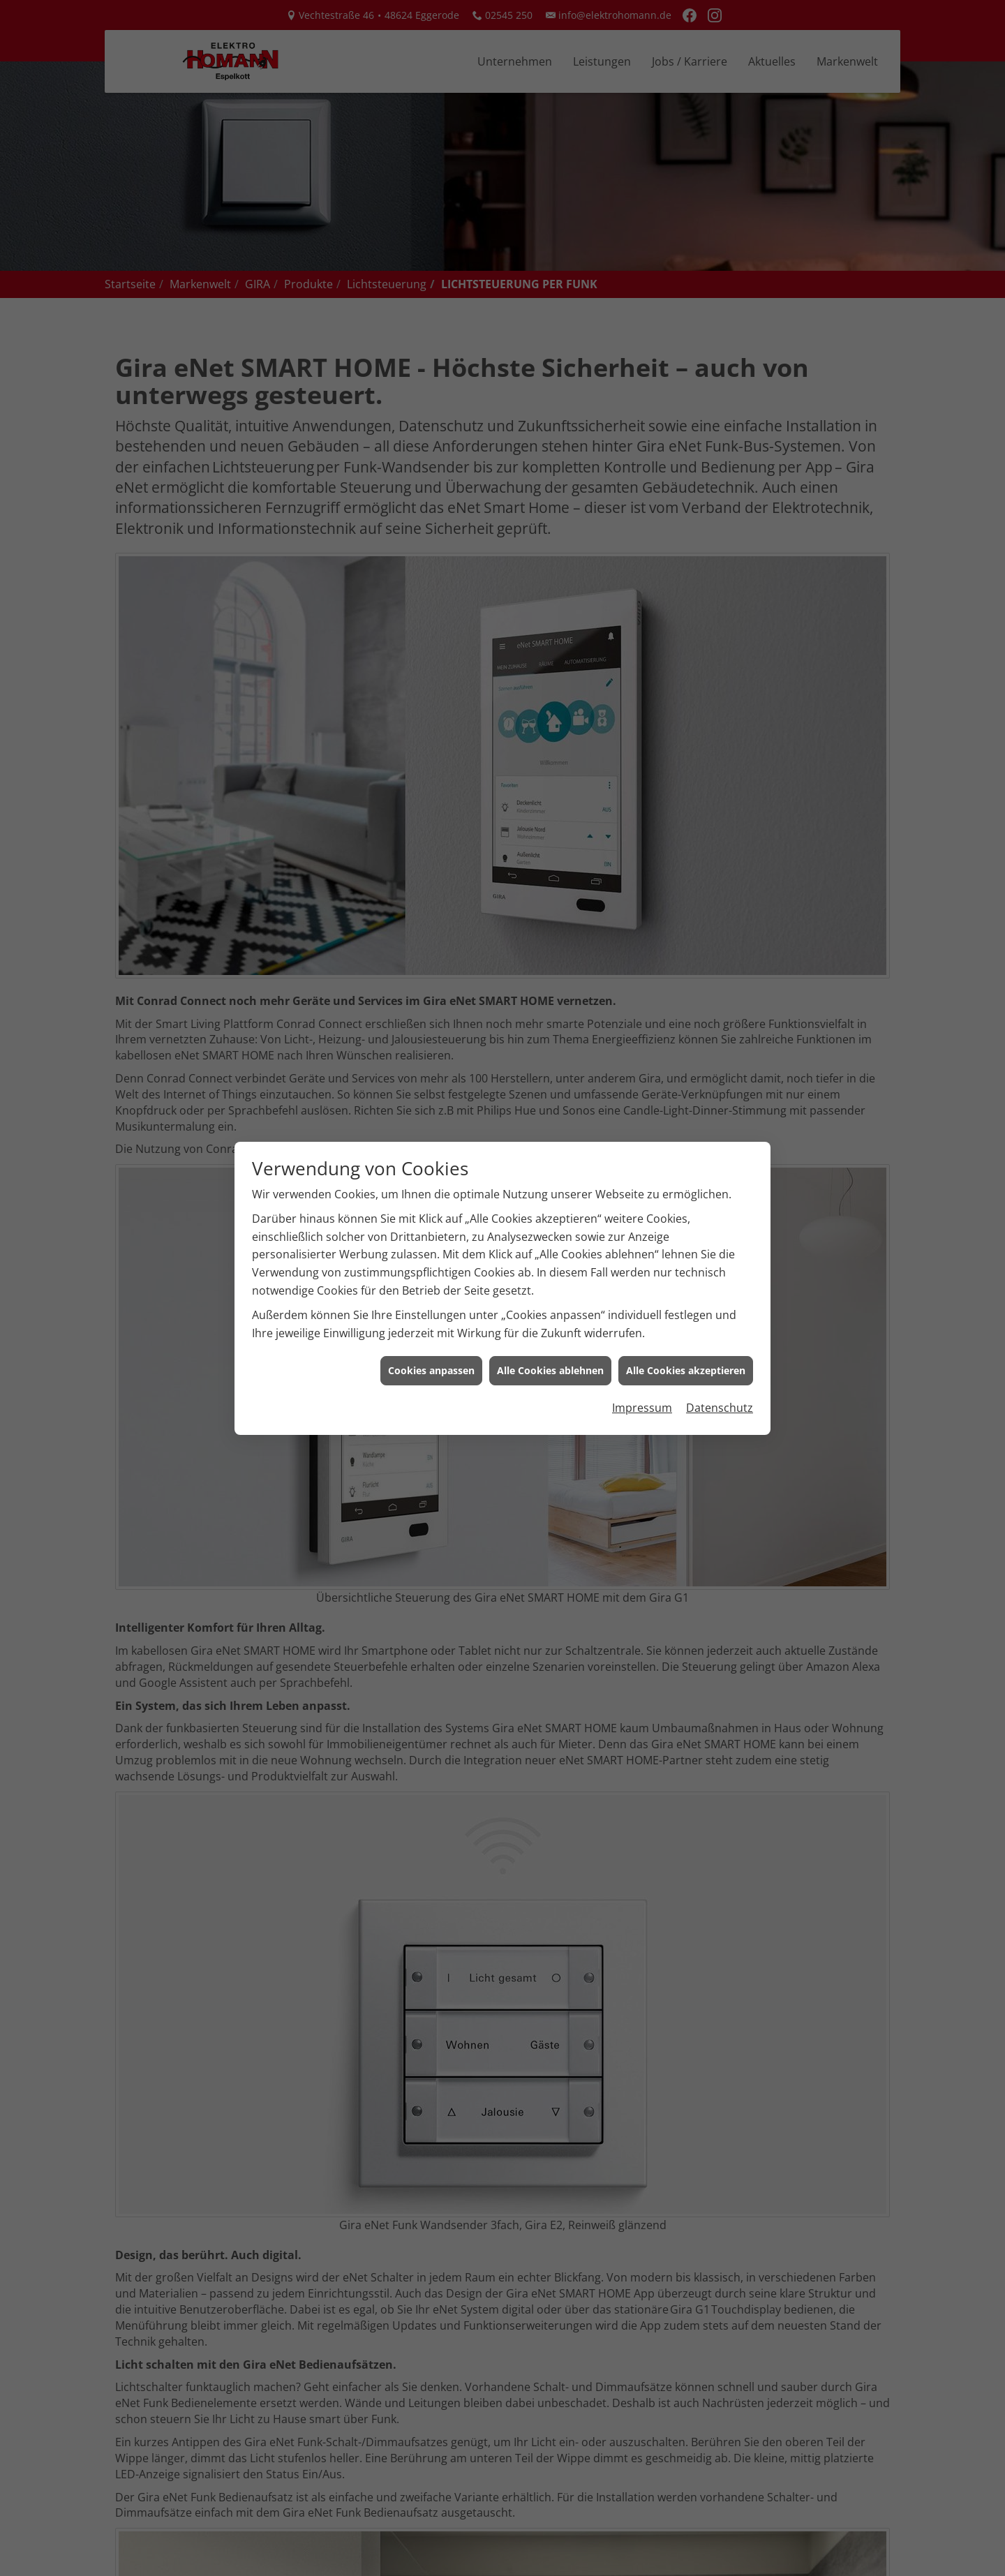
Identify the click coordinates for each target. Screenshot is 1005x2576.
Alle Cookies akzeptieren (685, 1353)
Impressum (642, 1390)
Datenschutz (719, 1390)
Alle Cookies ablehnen (550, 1353)
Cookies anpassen (431, 1353)
